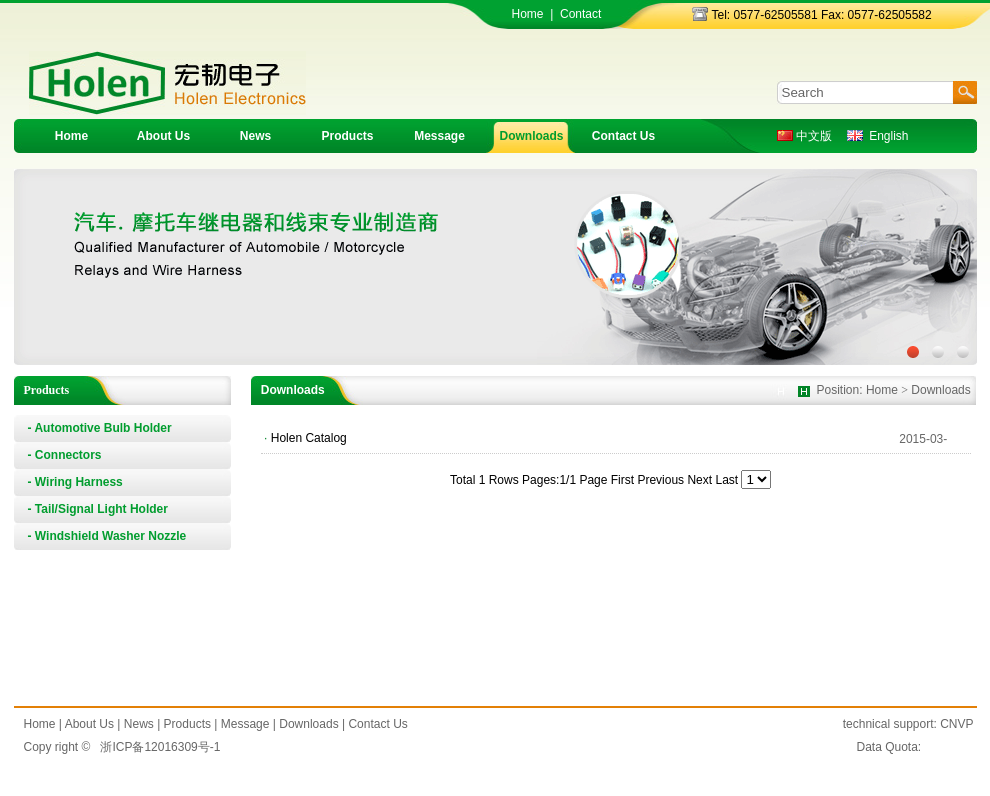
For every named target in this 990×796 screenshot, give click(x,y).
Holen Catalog (309, 438)
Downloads (531, 136)
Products (347, 136)
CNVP (956, 724)
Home (528, 14)
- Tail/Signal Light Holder (98, 509)
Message (439, 136)
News (255, 136)
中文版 (804, 136)
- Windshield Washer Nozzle (107, 536)
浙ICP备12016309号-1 (160, 747)
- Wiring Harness (75, 482)
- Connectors (65, 455)
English (878, 136)
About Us (163, 136)
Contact (580, 14)
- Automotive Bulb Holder (100, 428)
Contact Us (623, 136)
